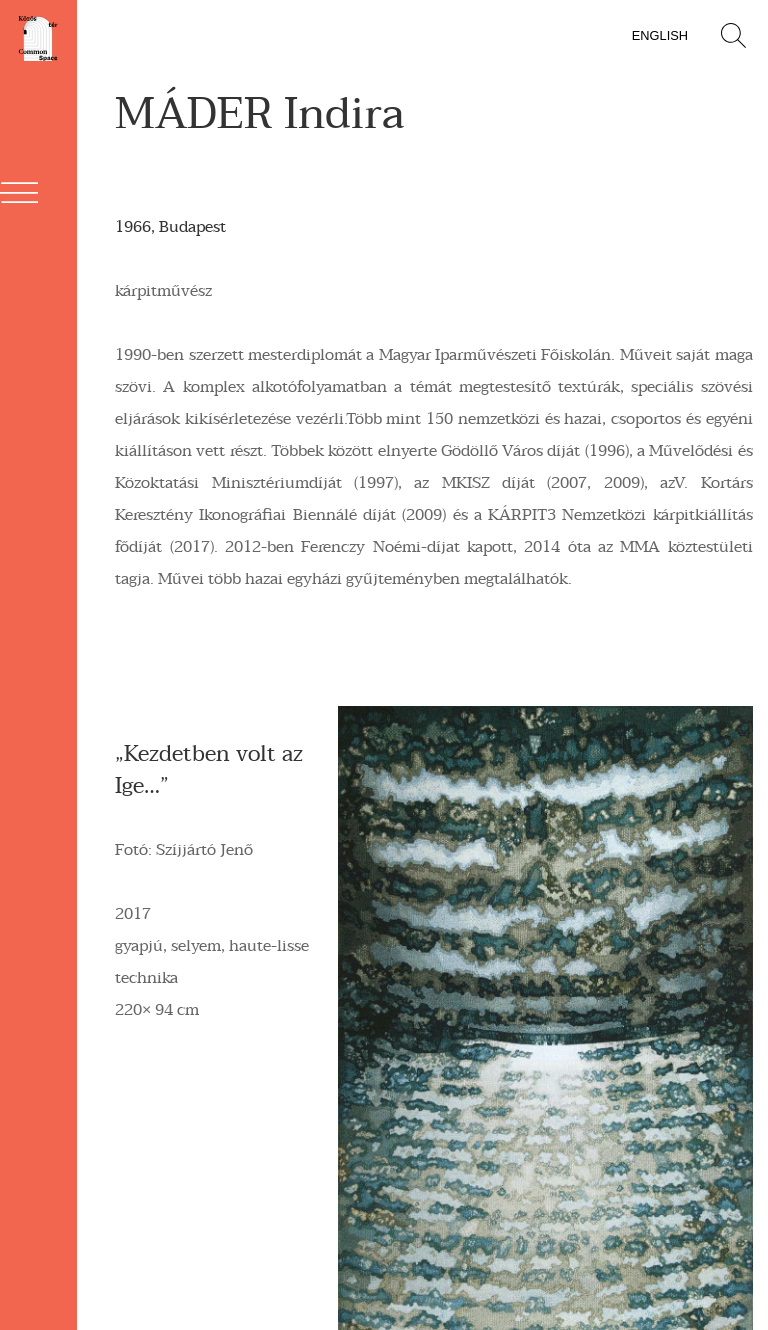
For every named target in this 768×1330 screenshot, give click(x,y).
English (660, 35)
